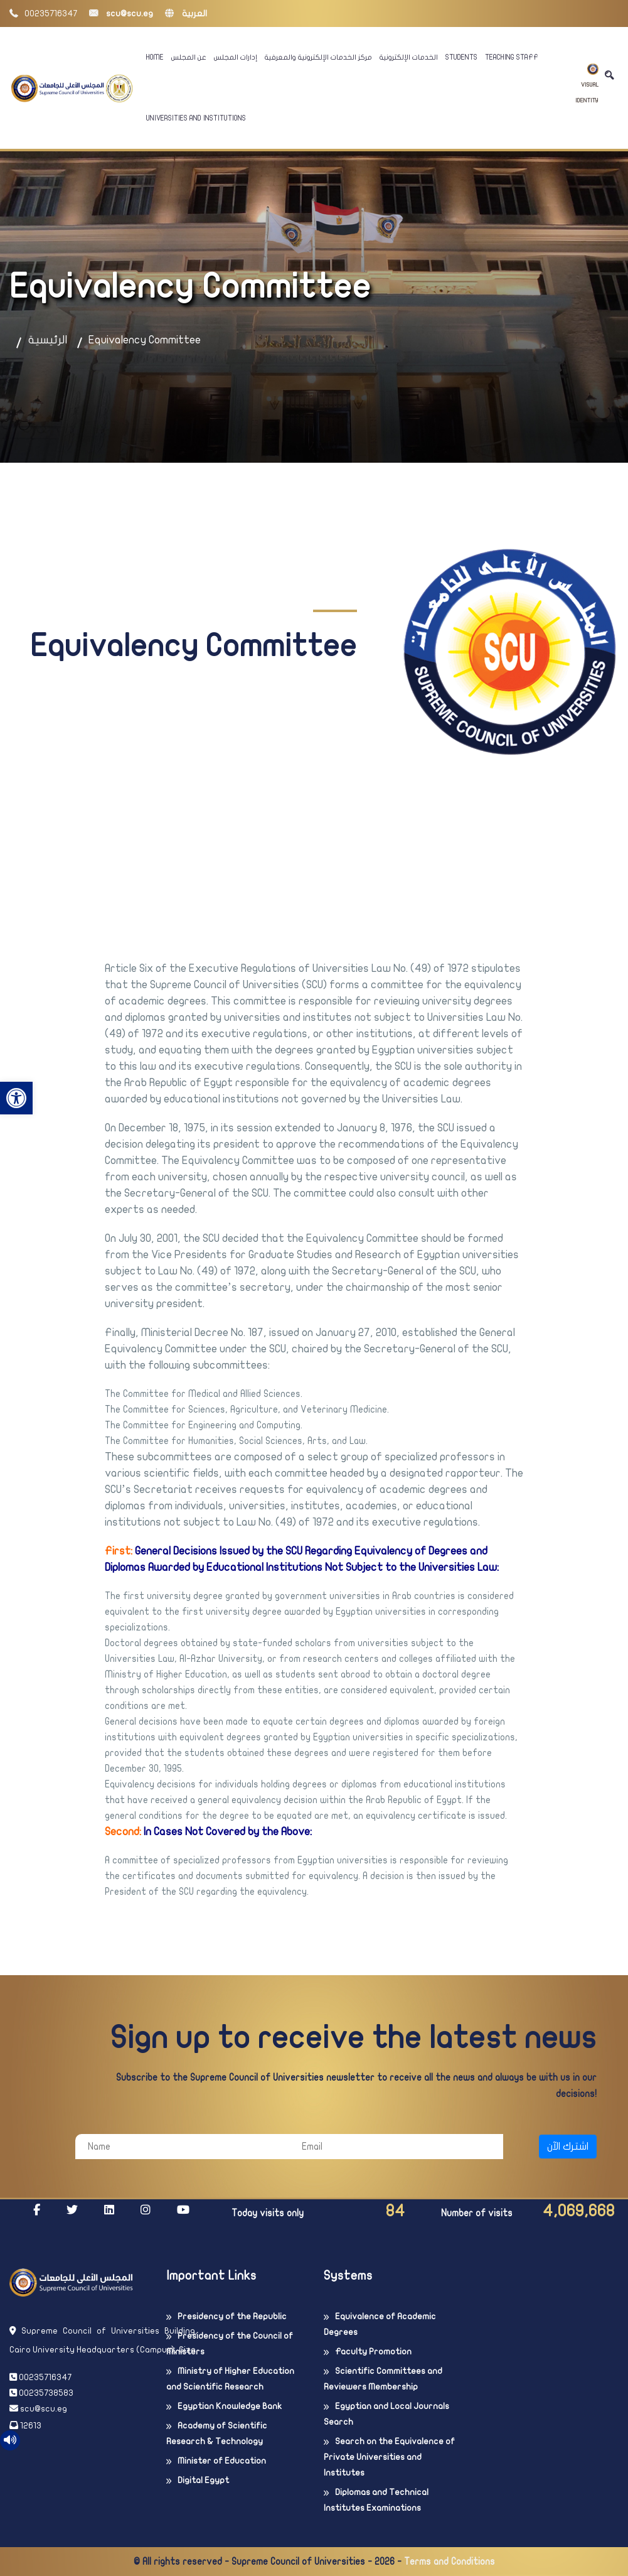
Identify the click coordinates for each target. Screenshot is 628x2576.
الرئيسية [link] (47, 340)
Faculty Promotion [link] (373, 2351)
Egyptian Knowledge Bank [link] (230, 2406)
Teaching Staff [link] (511, 57)
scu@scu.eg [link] (121, 13)
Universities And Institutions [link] (196, 118)
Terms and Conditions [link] (449, 2562)
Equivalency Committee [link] (144, 340)
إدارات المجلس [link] (235, 57)
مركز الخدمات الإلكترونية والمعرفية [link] (318, 57)
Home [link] (155, 57)
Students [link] (461, 57)
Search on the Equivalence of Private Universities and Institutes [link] (389, 2457)
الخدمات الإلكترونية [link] (409, 57)
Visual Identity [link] (587, 83)
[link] (16, 1098)
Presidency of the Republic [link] (232, 2316)
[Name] (182, 2146)
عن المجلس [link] (188, 57)
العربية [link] (186, 13)
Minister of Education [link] (222, 2461)
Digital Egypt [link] (203, 2480)
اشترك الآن (567, 2147)
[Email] (396, 2146)
